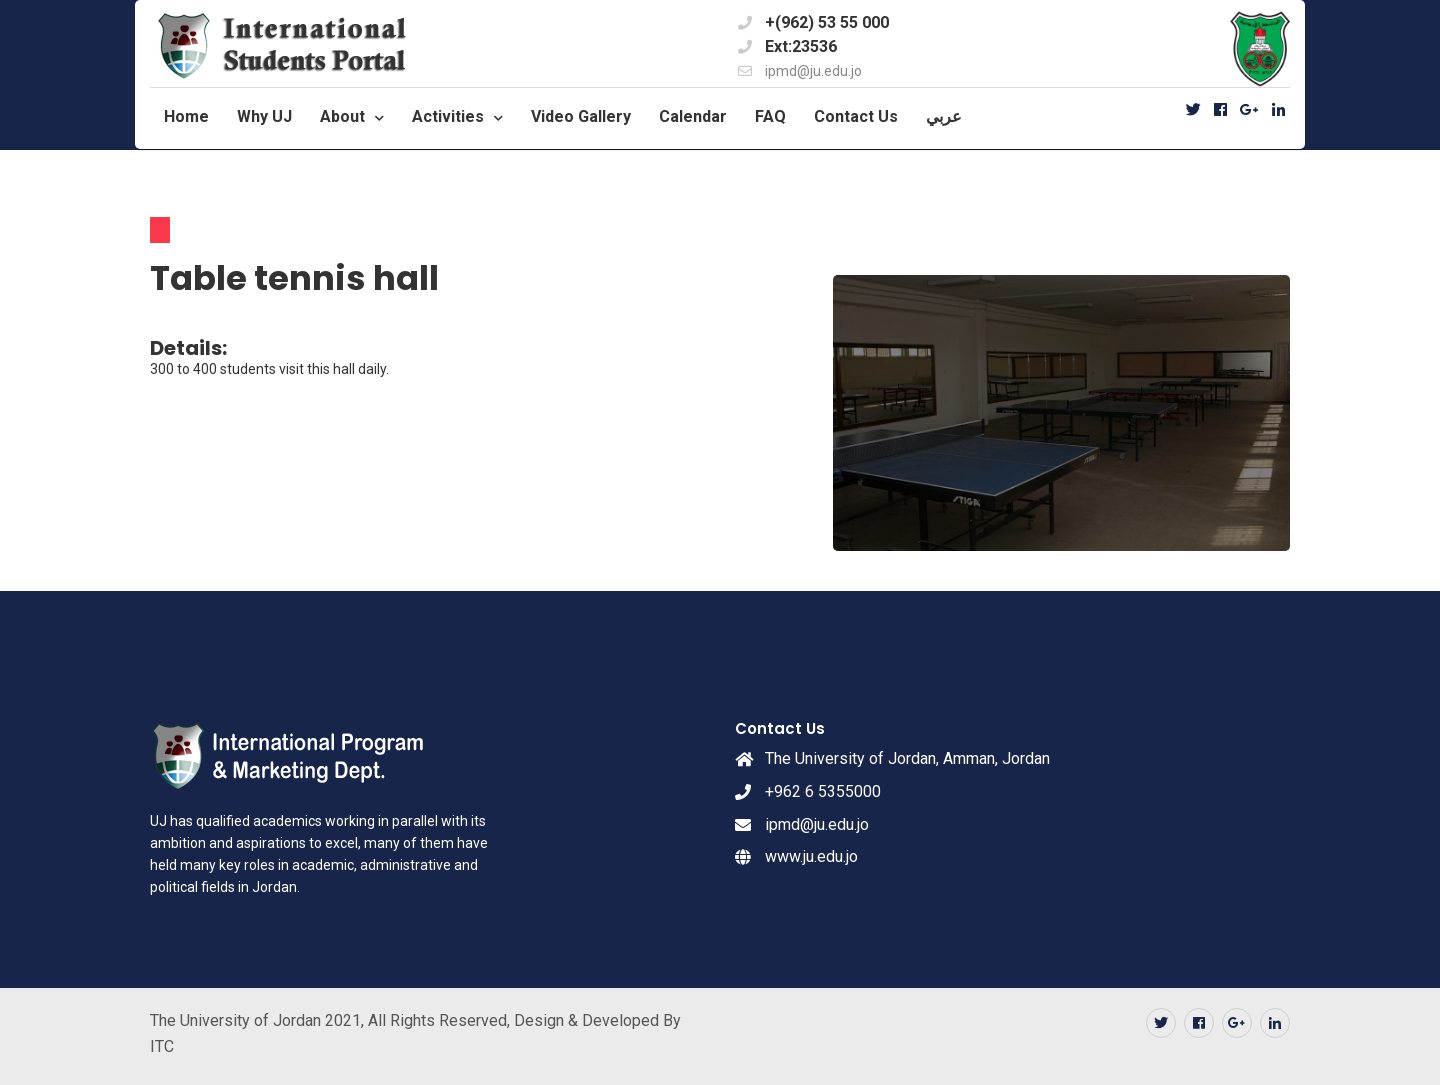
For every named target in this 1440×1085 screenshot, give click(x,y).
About (342, 116)
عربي (944, 116)
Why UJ (264, 116)
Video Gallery (581, 116)
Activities (448, 116)
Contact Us (856, 116)
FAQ (770, 116)
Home (186, 116)
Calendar (693, 116)
